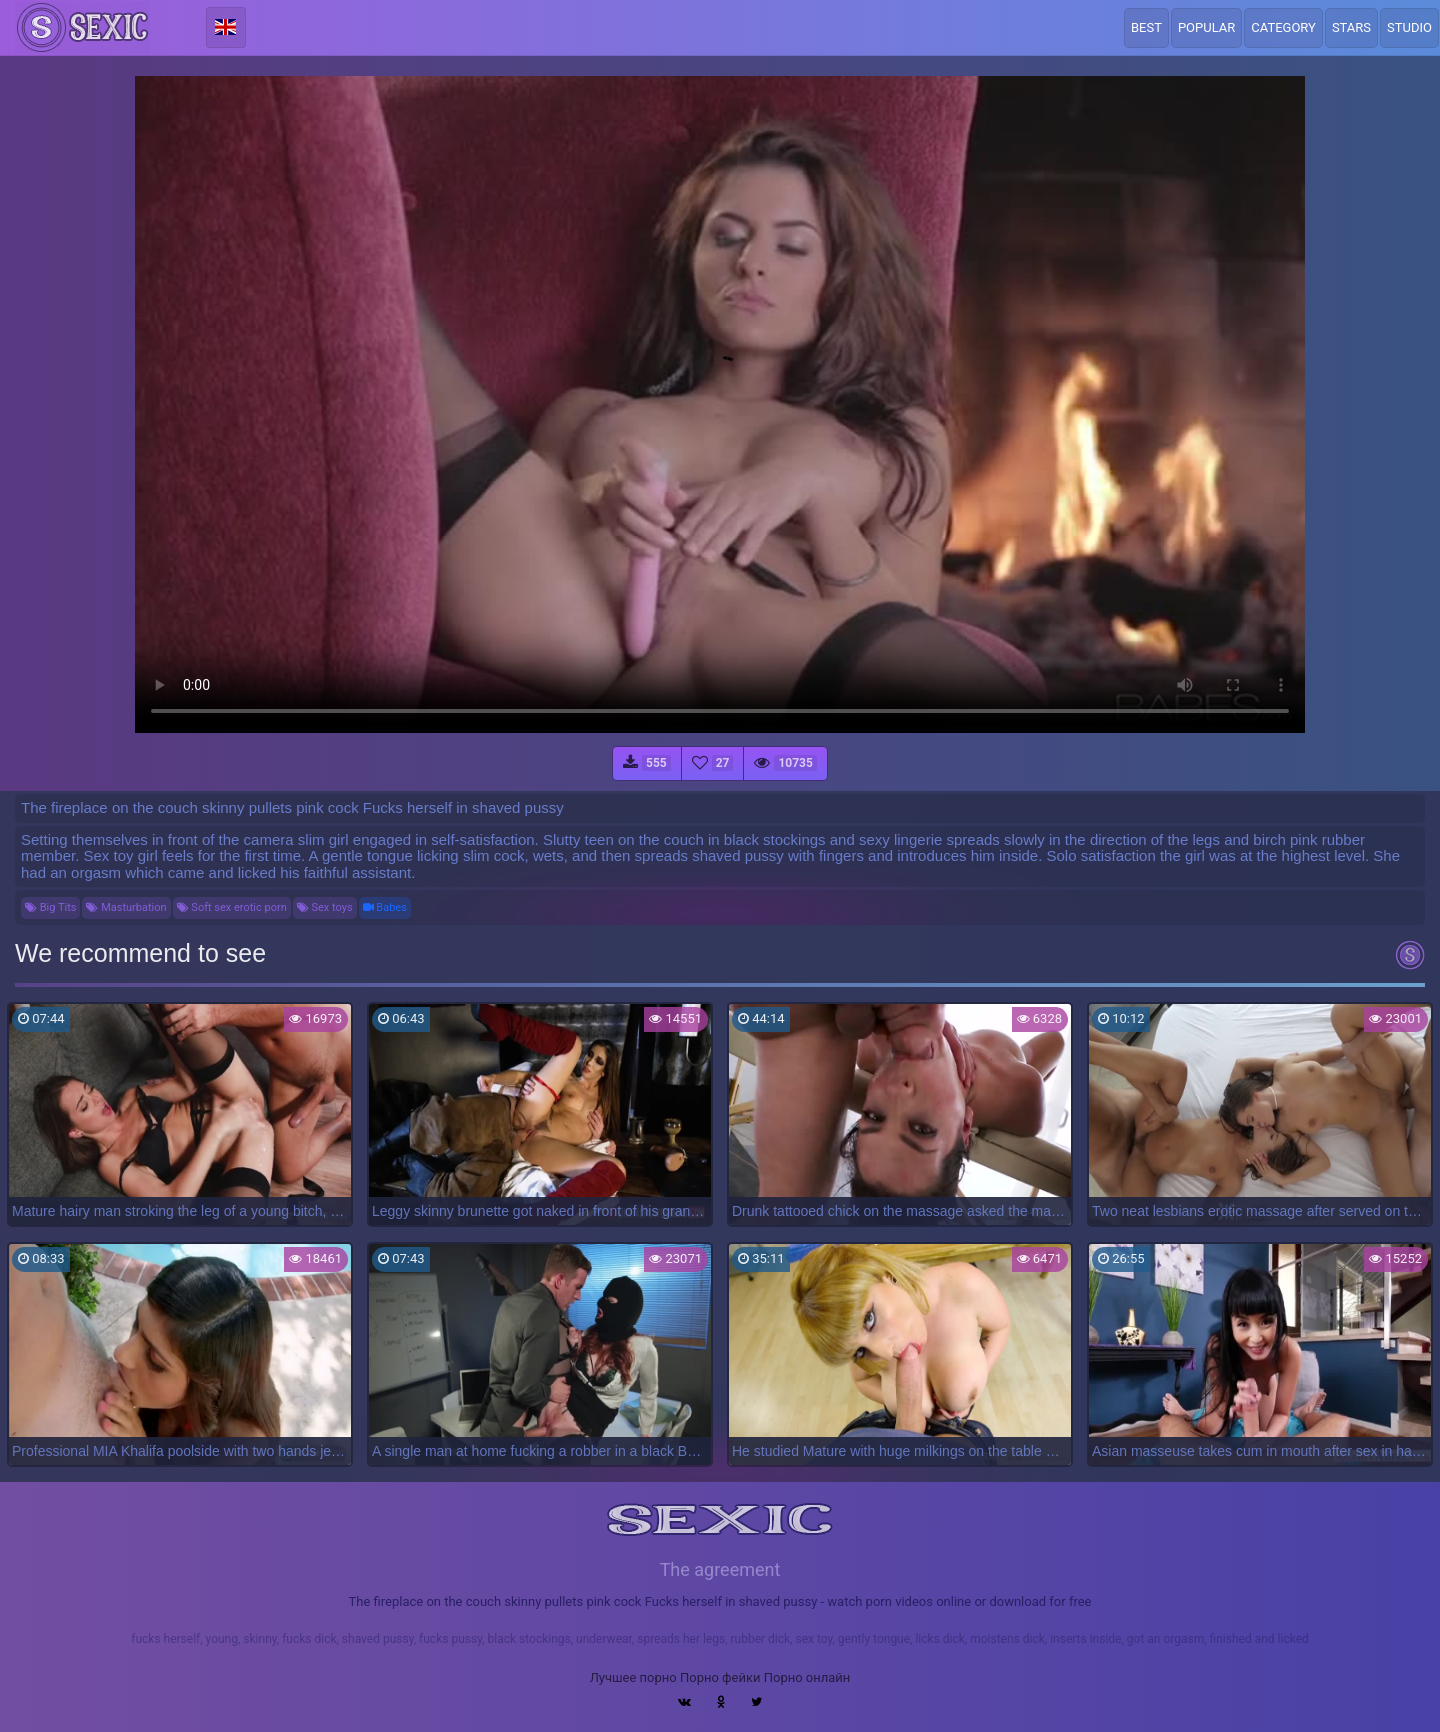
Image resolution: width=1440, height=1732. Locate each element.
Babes (385, 907)
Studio (1409, 27)
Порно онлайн (807, 1677)
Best (1146, 27)
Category (1283, 27)
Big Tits (50, 907)
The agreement (720, 1569)
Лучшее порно (633, 1677)
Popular (1206, 27)
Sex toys (325, 907)
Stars (1351, 27)
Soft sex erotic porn (232, 907)
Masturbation (126, 907)
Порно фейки (720, 1677)
